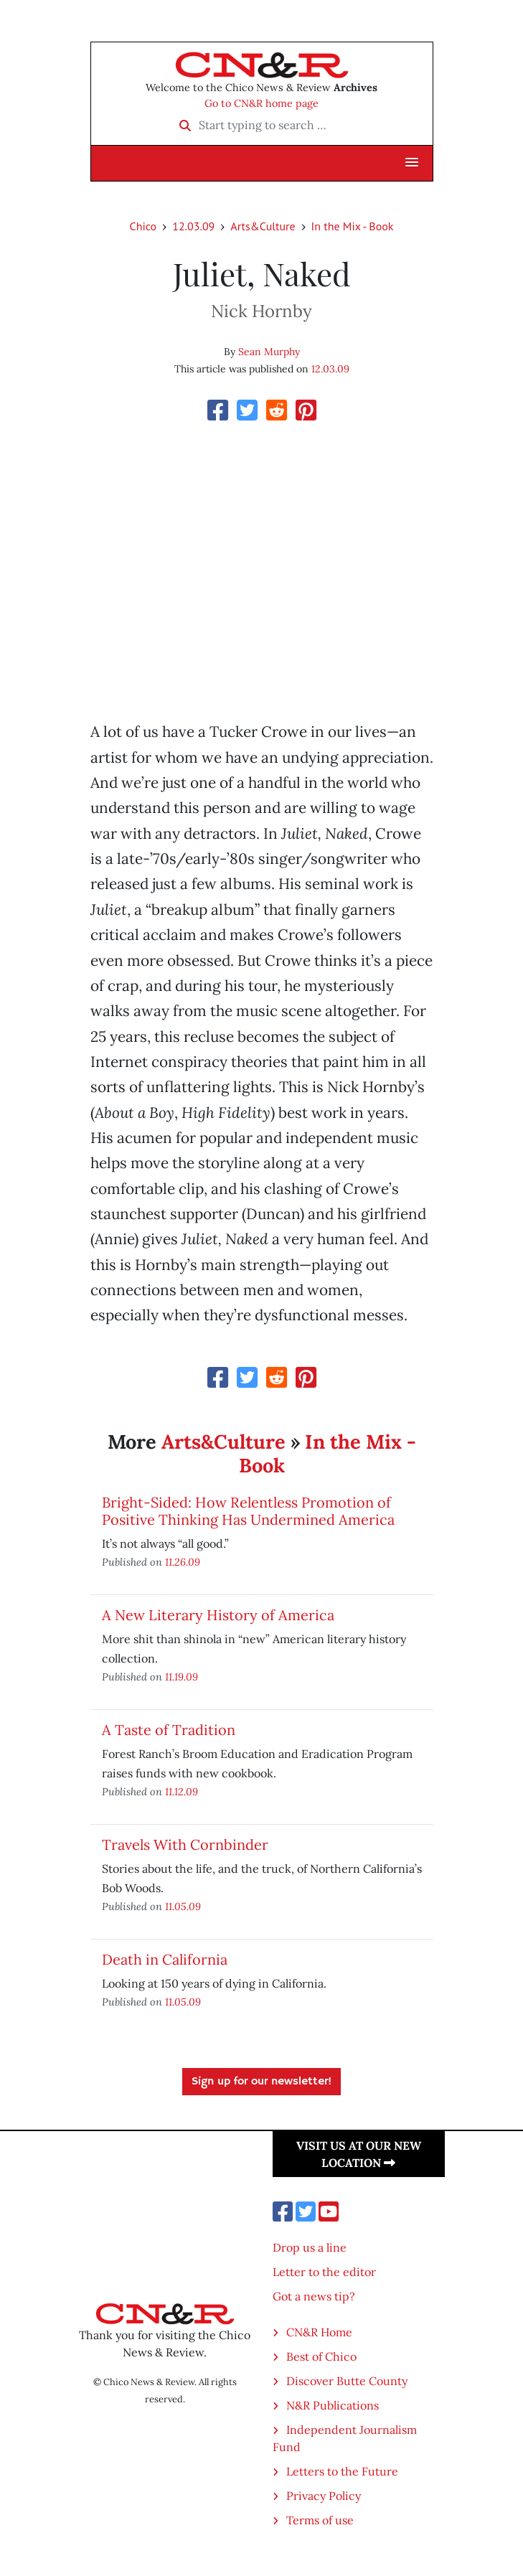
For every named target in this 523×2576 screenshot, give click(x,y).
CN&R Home (319, 2332)
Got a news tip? (314, 2296)
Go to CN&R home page (261, 103)
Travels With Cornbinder (185, 1844)
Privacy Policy (323, 2495)
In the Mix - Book (352, 226)
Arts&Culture (262, 226)
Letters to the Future (342, 2471)
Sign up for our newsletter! (261, 2081)
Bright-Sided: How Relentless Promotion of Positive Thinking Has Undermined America (248, 1510)
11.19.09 (181, 1676)
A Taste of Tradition (168, 1730)
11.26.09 (182, 1562)
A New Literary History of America (218, 1615)
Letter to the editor (324, 2272)
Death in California (164, 1959)
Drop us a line (310, 2247)
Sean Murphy (269, 351)
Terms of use (320, 2520)
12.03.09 (193, 226)
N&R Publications (332, 2405)
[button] (411, 163)
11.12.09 (181, 1791)
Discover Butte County (346, 2381)
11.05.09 (183, 1906)
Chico (143, 226)
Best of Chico (321, 2356)
